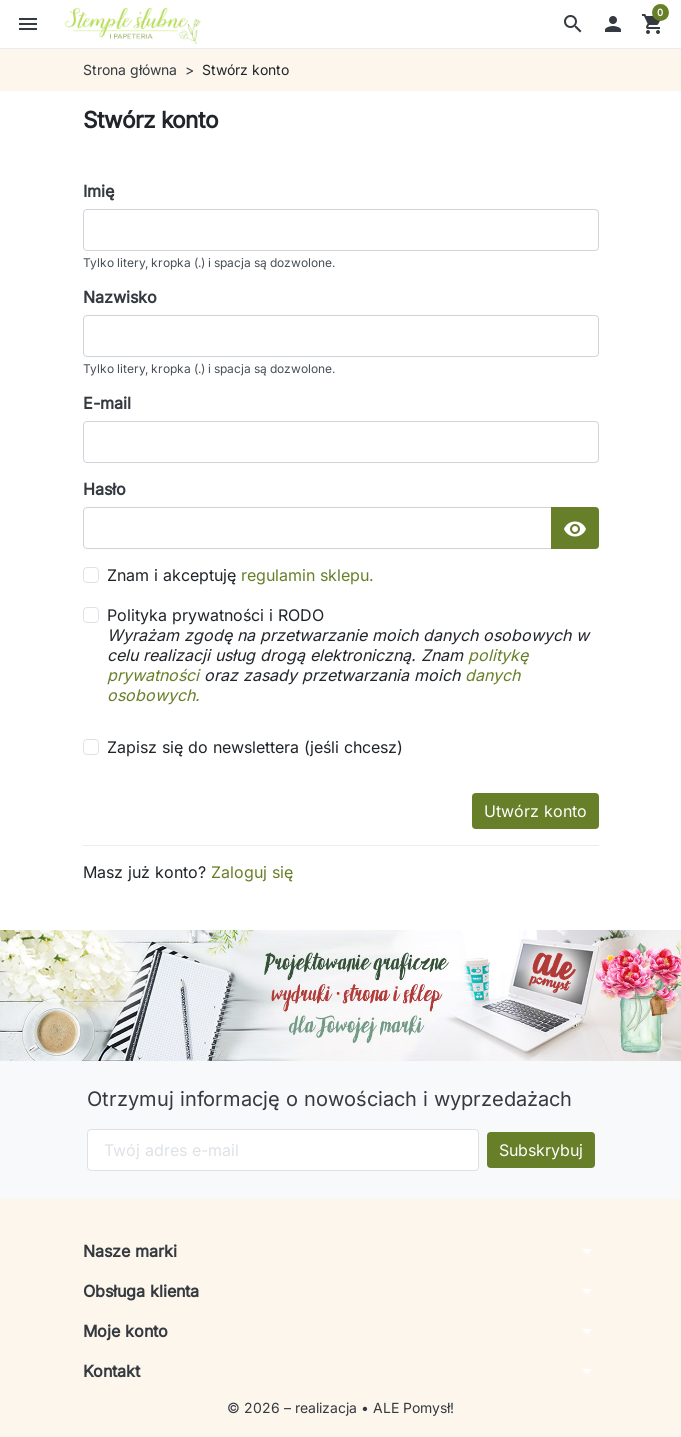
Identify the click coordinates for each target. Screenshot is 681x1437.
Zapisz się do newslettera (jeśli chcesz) (255, 747)
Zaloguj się (252, 872)
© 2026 (255, 1407)
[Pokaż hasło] (575, 528)
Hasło (104, 489)
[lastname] (341, 336)
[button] (573, 24)
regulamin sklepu (305, 575)
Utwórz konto (535, 811)
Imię (98, 191)
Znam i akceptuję (240, 575)
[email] (341, 442)
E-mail (107, 403)
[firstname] (341, 230)
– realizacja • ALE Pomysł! (369, 1407)
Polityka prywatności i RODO (353, 655)
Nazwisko (120, 297)
